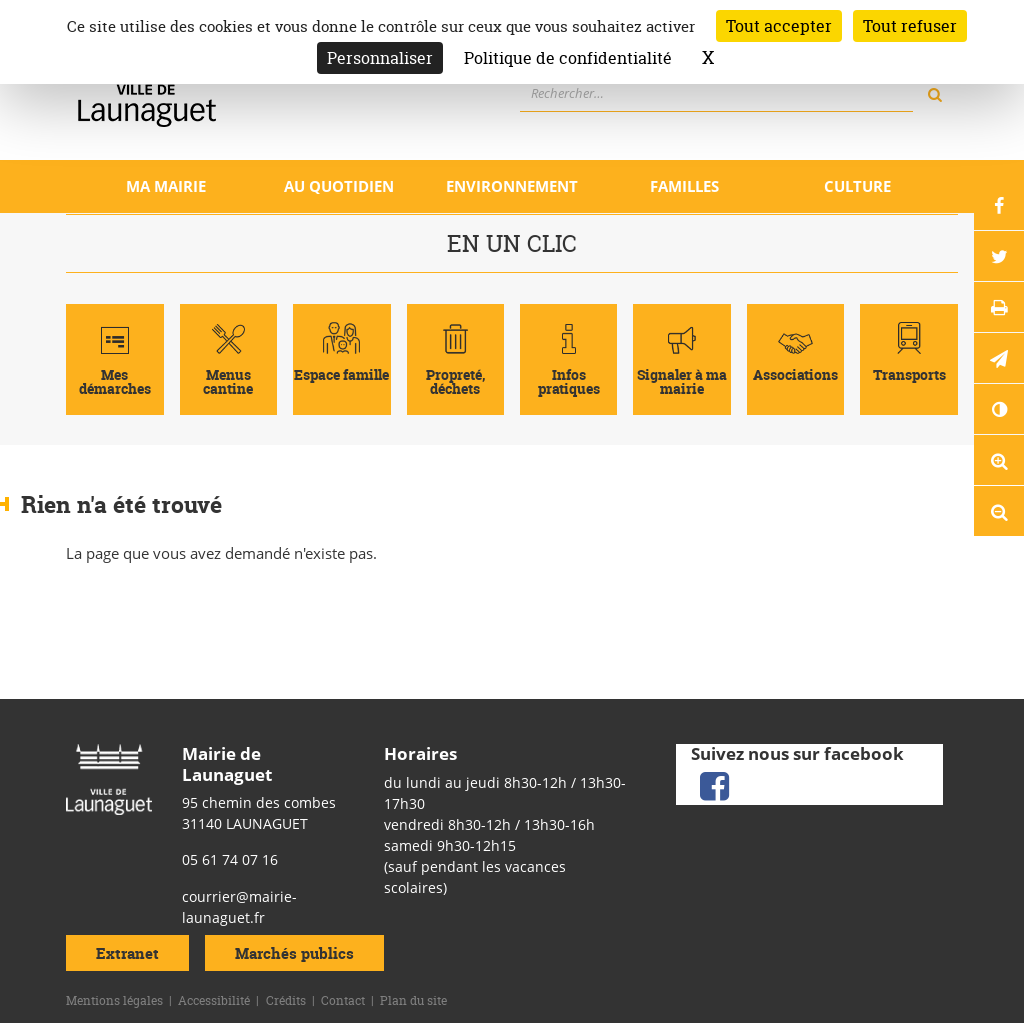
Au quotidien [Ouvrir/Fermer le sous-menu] (339, 186)
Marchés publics (294, 953)
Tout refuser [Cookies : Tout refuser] (910, 26)
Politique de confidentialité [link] (568, 58)
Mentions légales (114, 1000)
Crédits (286, 1000)
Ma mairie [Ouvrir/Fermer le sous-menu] (166, 186)
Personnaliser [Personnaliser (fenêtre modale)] (380, 58)
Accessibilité (214, 1000)
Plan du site (413, 1000)
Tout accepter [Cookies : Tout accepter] (779, 26)
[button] (999, 358)
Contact (343, 1000)
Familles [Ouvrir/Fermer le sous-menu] (684, 186)
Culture (857, 186)
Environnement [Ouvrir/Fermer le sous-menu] (512, 186)
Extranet (127, 953)
